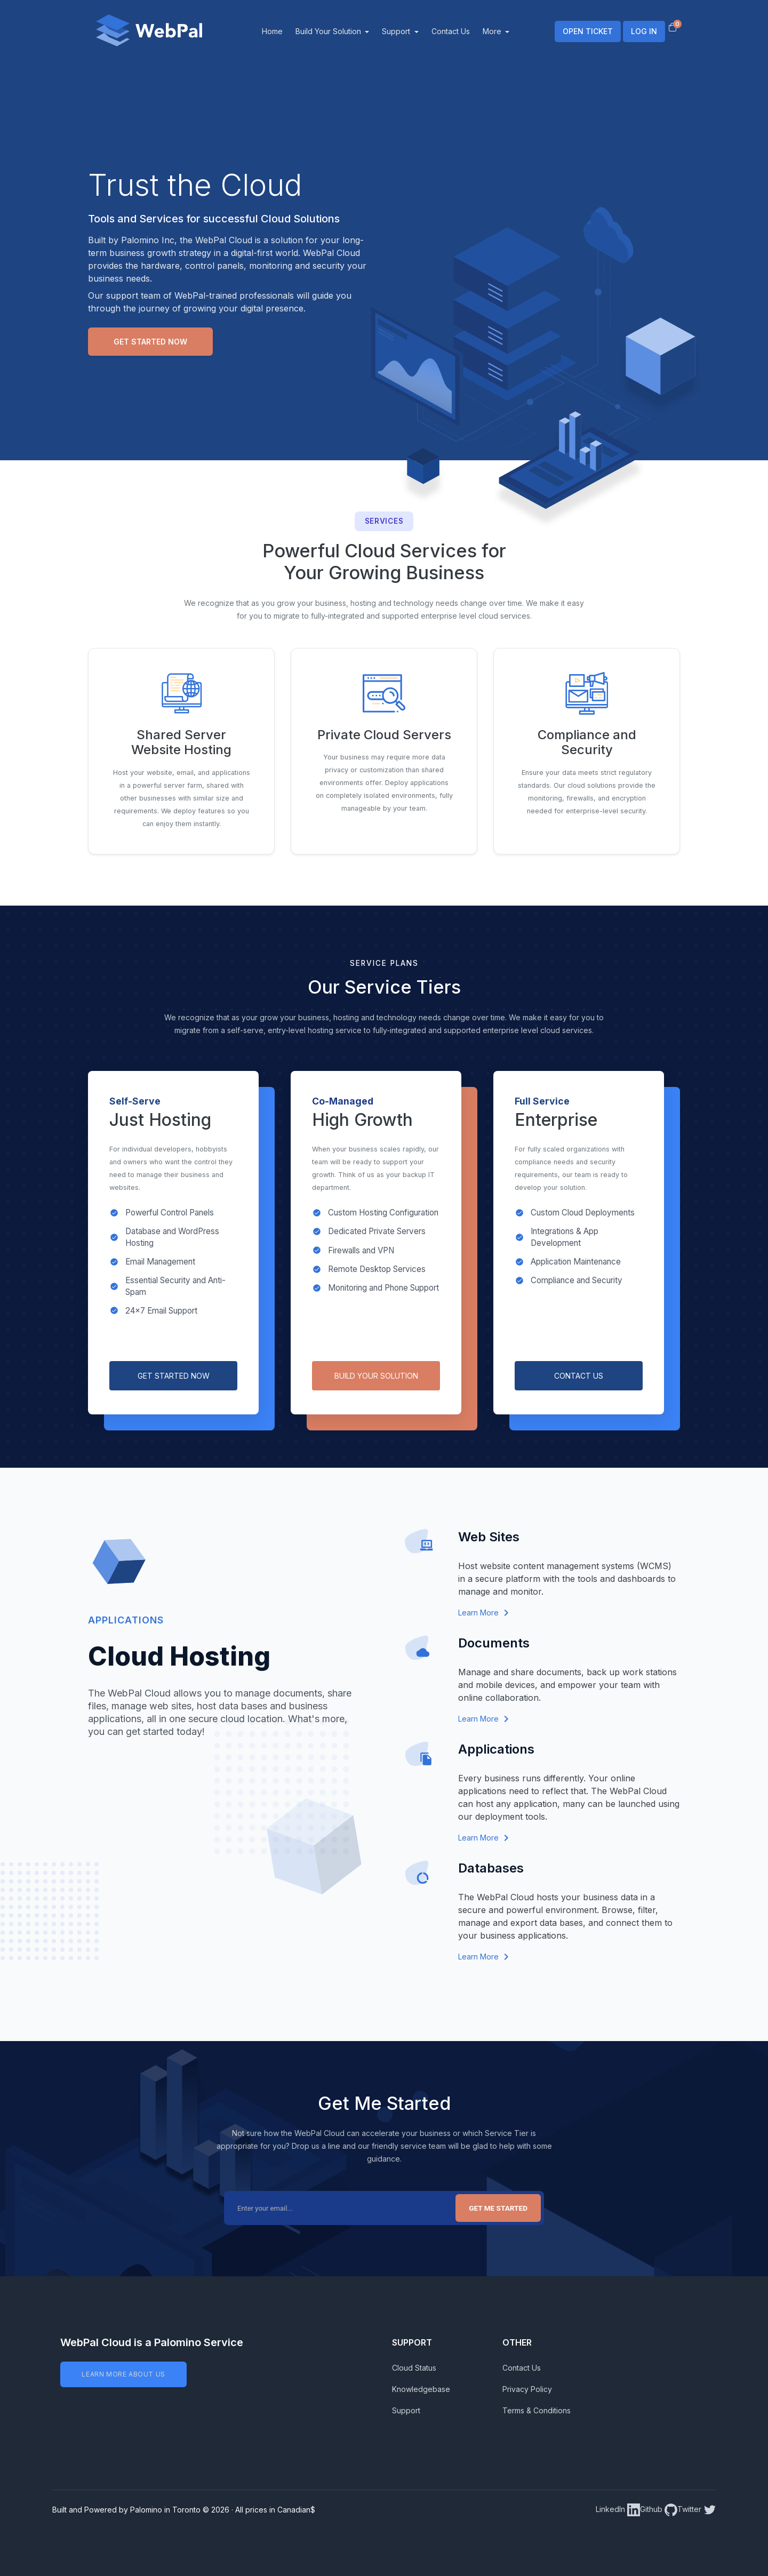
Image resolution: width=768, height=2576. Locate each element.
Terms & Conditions (536, 2410)
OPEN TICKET (588, 31)
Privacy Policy (527, 2389)
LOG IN (644, 31)
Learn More (483, 1612)
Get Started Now (150, 341)
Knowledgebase (421, 2389)
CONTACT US (578, 1375)
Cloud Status (414, 2367)
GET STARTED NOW (174, 1375)
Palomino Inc (147, 240)
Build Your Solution (343, 31)
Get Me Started (498, 2208)
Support (411, 31)
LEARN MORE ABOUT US (123, 2374)
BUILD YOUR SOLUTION (376, 1375)
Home (285, 31)
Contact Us (464, 31)
